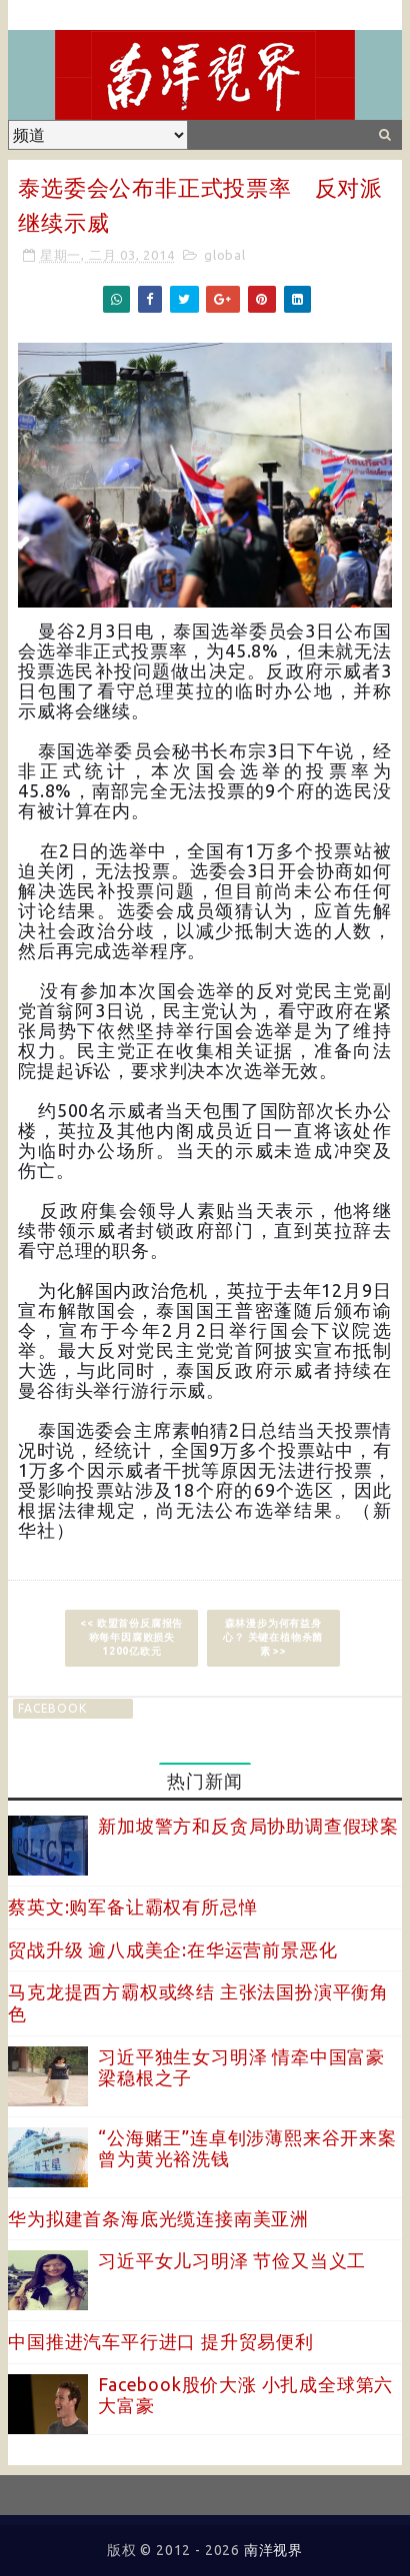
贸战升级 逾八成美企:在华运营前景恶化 (172, 1949)
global (225, 255)
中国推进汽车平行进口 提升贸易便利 (161, 2341)
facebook (52, 1708)
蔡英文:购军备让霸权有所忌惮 (132, 1907)
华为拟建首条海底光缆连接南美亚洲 (158, 2218)
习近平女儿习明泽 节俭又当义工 (232, 2260)
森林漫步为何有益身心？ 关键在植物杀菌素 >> (273, 1637)
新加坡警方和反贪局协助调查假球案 (248, 1826)
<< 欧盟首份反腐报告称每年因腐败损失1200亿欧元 (131, 1637)
